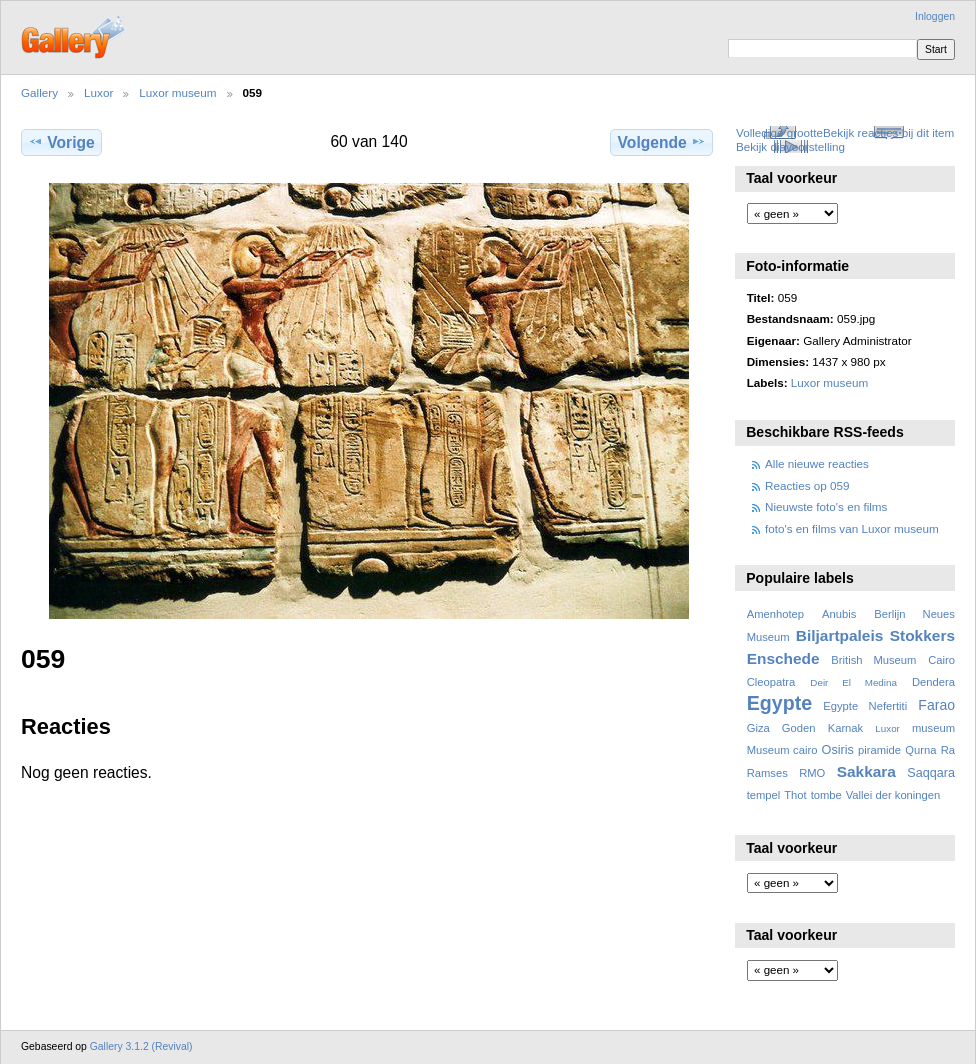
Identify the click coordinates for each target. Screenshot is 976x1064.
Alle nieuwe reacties (817, 463)
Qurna (920, 750)
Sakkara (866, 771)
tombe (826, 795)
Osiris (838, 750)
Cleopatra (771, 682)
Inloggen (935, 16)
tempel (764, 795)
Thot (795, 795)
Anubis (839, 614)
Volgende (662, 142)
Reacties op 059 (807, 485)
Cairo (941, 660)
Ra (948, 750)
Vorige (61, 142)
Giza (758, 728)
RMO (812, 773)
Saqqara (931, 773)
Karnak (846, 728)
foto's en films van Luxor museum (852, 528)
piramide (879, 750)
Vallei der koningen (893, 795)
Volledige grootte (779, 132)
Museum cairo (782, 750)
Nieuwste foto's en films (826, 506)
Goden (799, 728)
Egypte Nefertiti (865, 706)
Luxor (98, 92)
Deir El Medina (853, 682)
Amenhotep (775, 614)
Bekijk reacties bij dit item (888, 132)
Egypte (779, 703)
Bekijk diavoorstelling (790, 146)
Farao (936, 705)
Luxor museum (177, 92)
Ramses (767, 773)
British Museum (873, 660)
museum (933, 728)
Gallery (39, 92)
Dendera (933, 682)
